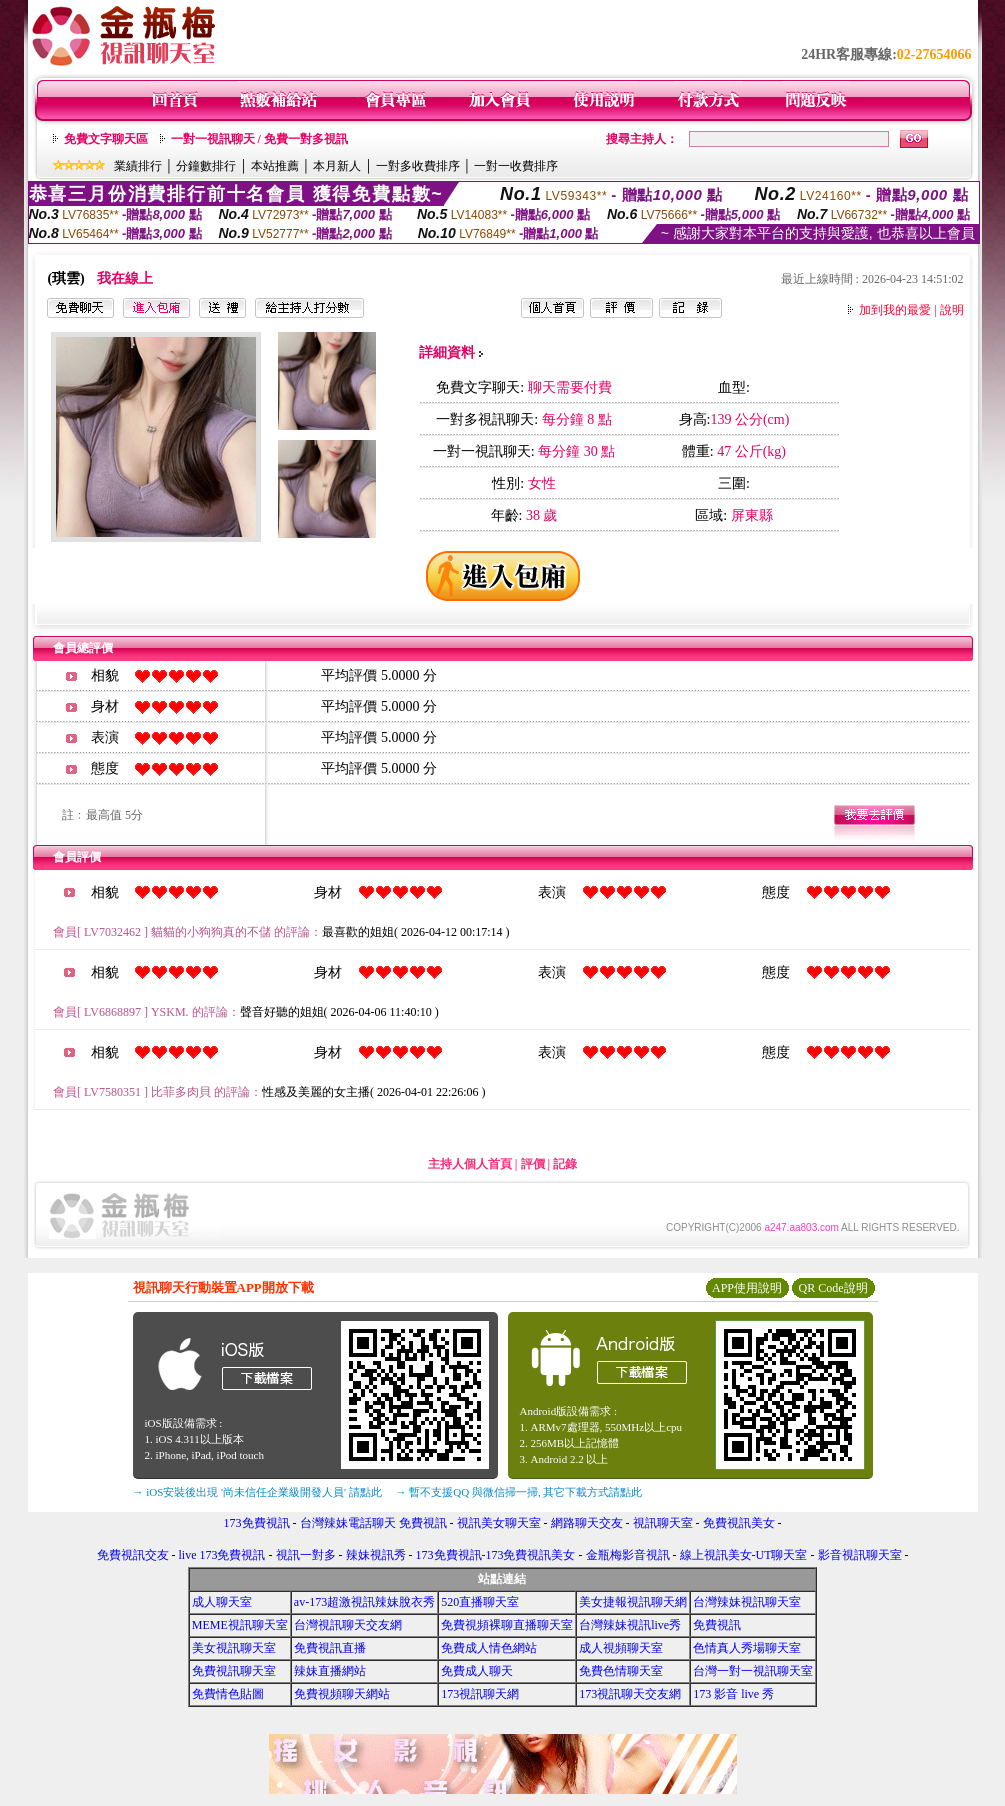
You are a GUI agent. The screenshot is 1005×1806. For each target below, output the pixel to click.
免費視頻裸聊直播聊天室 (507, 1625)
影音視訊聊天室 (860, 1555)
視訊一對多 (306, 1555)
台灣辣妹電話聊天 (348, 1523)
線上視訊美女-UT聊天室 (744, 1555)
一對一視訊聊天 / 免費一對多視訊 (259, 139)
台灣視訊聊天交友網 (348, 1625)
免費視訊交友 (133, 1555)
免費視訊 (423, 1523)
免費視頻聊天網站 (342, 1694)
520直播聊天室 (480, 1602)
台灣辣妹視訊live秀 (630, 1625)
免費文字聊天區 (106, 139)
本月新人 (337, 166)
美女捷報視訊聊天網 (633, 1602)
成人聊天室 (222, 1602)
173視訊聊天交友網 (630, 1694)
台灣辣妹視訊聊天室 (747, 1602)
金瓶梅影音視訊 (628, 1555)
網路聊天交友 (587, 1523)
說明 (952, 310)
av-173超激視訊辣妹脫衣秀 (364, 1602)
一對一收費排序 (516, 166)
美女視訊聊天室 (234, 1648)
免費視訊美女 (739, 1523)
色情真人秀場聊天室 (747, 1648)
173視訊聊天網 (480, 1694)
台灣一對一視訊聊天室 (753, 1671)
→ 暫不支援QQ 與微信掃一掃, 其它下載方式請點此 (519, 1492)
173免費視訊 (257, 1523)
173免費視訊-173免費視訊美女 (496, 1555)
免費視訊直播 (330, 1648)
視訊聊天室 (663, 1523)
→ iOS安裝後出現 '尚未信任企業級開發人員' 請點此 (257, 1492)
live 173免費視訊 (222, 1555)
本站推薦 (275, 166)
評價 (533, 1164)
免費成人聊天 (477, 1671)
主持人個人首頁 (470, 1164)
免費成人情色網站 (489, 1648)
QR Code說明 (833, 1288)
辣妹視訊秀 (376, 1555)
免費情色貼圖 (228, 1694)
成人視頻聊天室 (621, 1648)
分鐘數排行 (206, 166)
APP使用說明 (747, 1288)
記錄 (565, 1164)
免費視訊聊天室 (234, 1671)
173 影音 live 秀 (733, 1694)
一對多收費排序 (418, 166)
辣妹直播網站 (330, 1671)
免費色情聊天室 (621, 1671)
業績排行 (138, 166)
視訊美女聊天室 (499, 1523)
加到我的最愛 (895, 310)
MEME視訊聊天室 (240, 1625)
